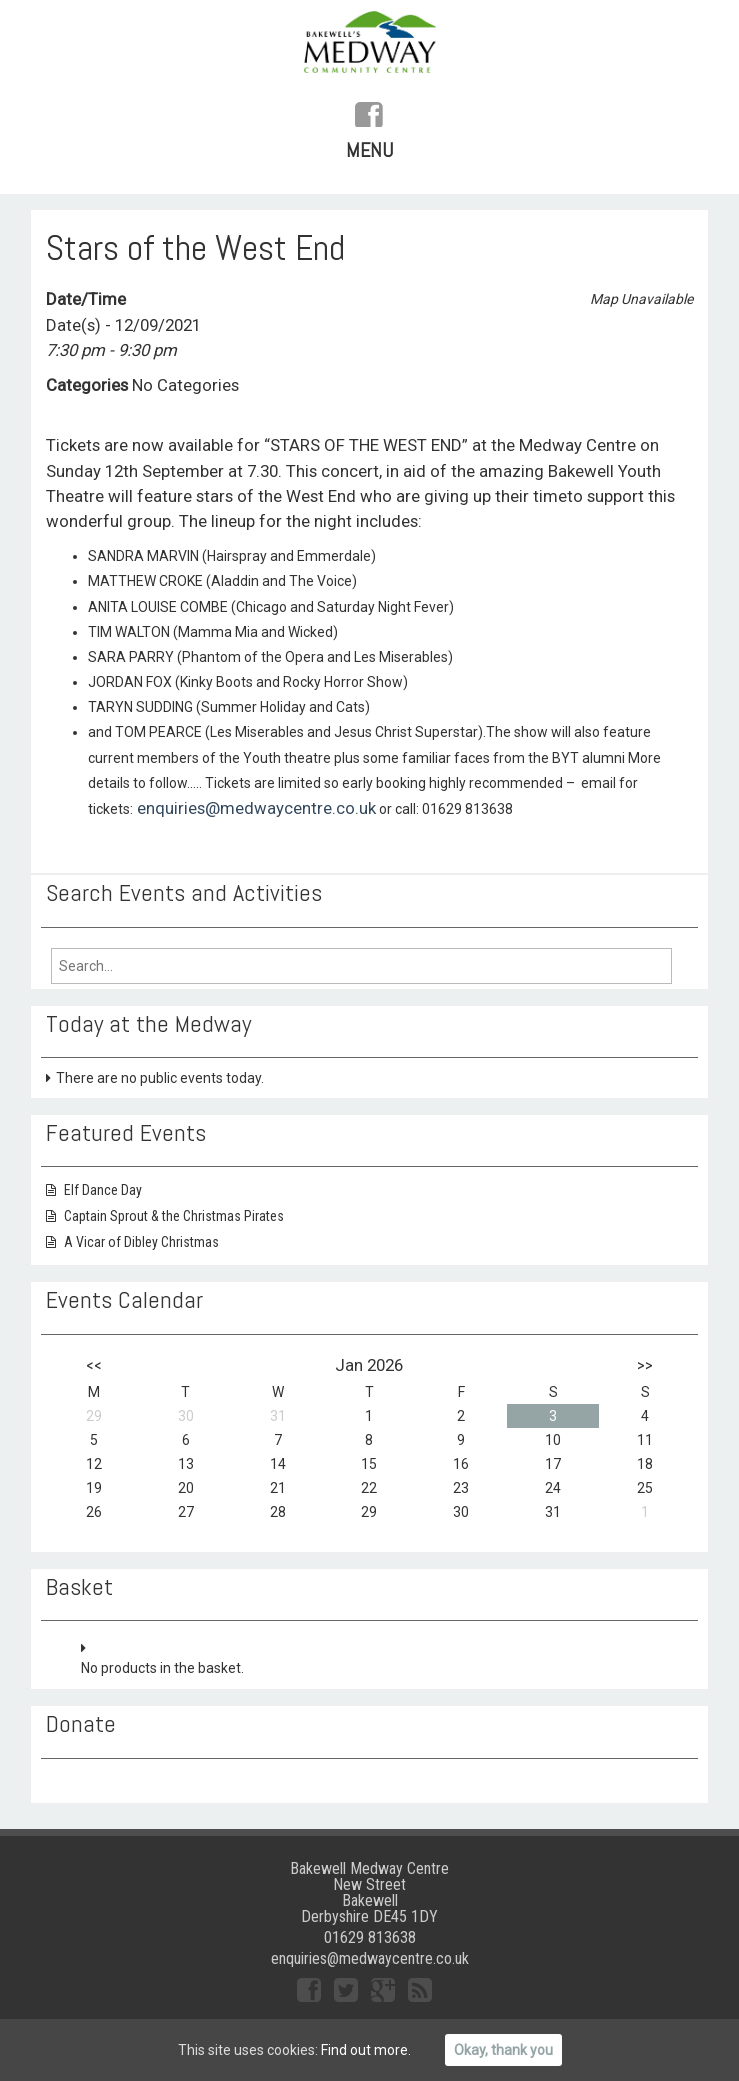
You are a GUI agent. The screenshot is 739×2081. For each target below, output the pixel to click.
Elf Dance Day (103, 1190)
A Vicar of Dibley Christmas (141, 1242)
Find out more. (366, 2050)
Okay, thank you (503, 2050)
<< (94, 1365)
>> (645, 1365)
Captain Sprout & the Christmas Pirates (174, 1216)
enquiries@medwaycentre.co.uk (254, 808)
